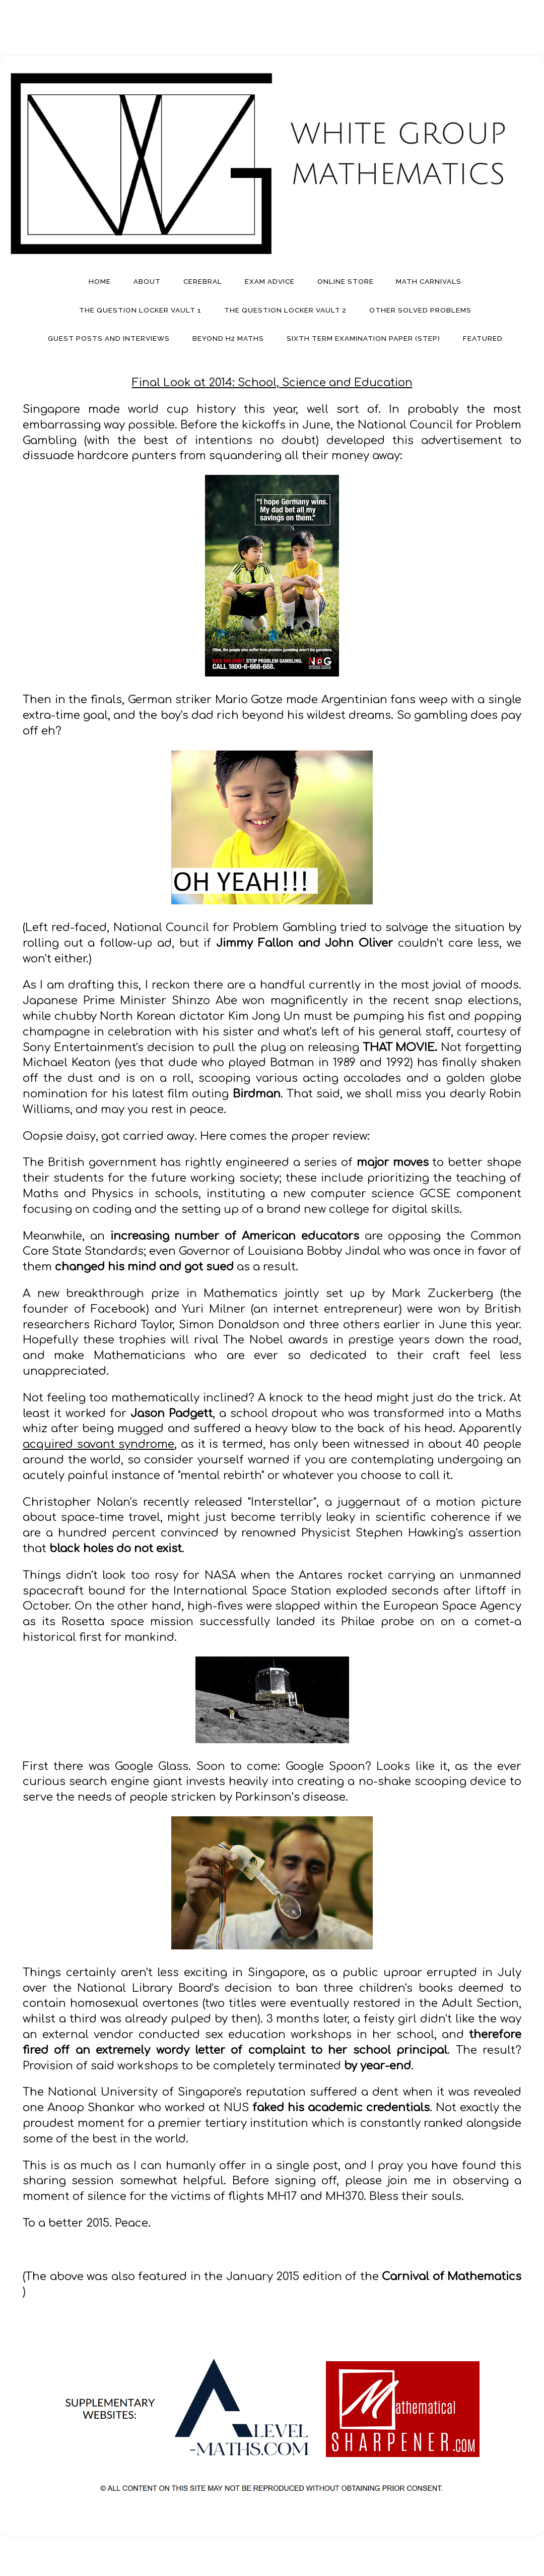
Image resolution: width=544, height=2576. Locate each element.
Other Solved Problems (420, 310)
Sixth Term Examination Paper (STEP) (363, 338)
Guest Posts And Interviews (109, 338)
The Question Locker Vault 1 (140, 310)
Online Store (345, 281)
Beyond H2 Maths (228, 338)
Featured (483, 338)
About (147, 281)
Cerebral (202, 281)
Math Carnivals (428, 281)
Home (100, 281)
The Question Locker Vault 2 (285, 310)
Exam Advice (270, 281)
